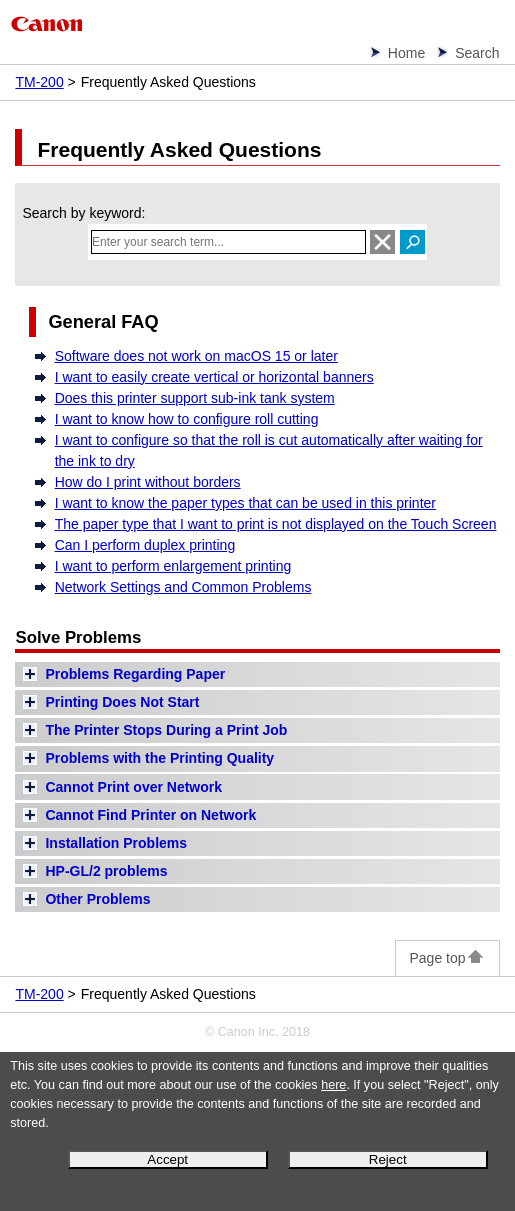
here (333, 1085)
